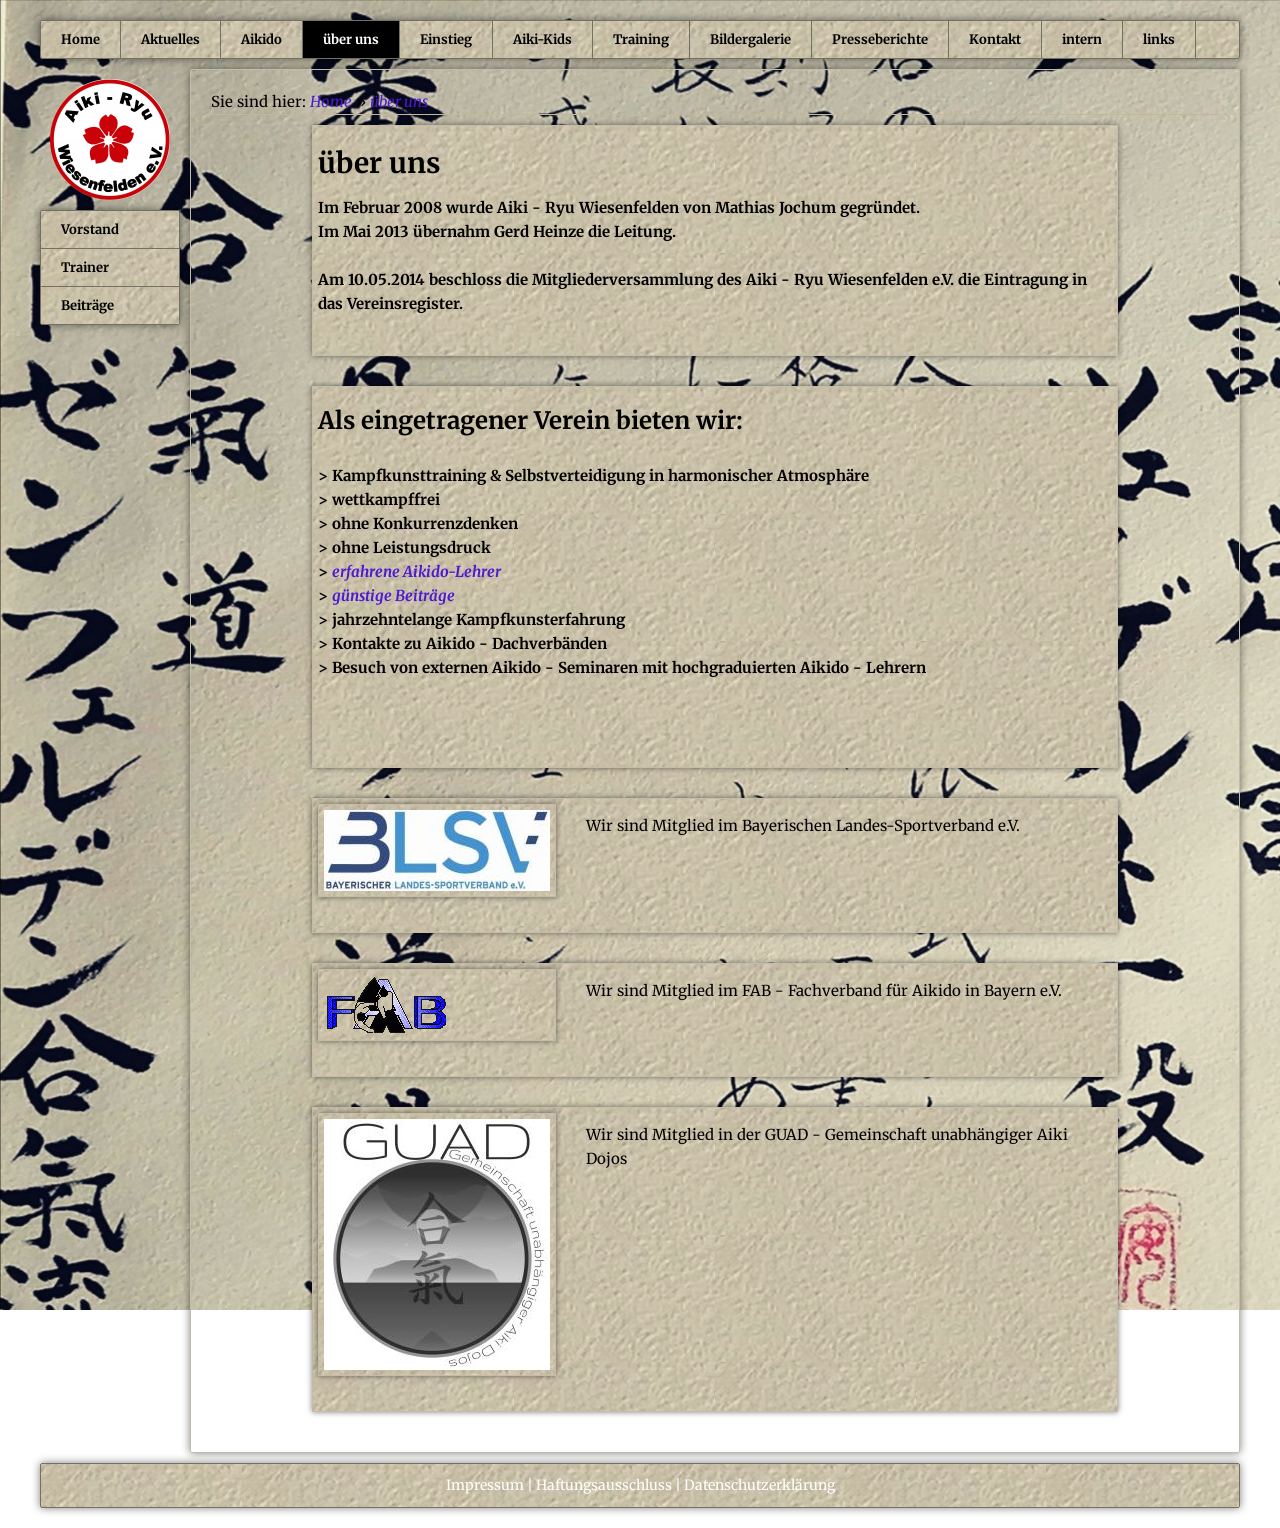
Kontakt (995, 39)
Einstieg (446, 39)
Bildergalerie (750, 39)
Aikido (261, 39)
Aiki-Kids (542, 39)
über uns (351, 39)
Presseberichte (880, 39)
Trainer (85, 267)
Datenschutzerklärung (759, 1485)
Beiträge (87, 305)
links (1159, 39)
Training (641, 39)
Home (80, 39)
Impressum (485, 1485)
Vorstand (90, 229)
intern (1082, 39)
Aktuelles (170, 39)
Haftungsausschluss (604, 1485)
